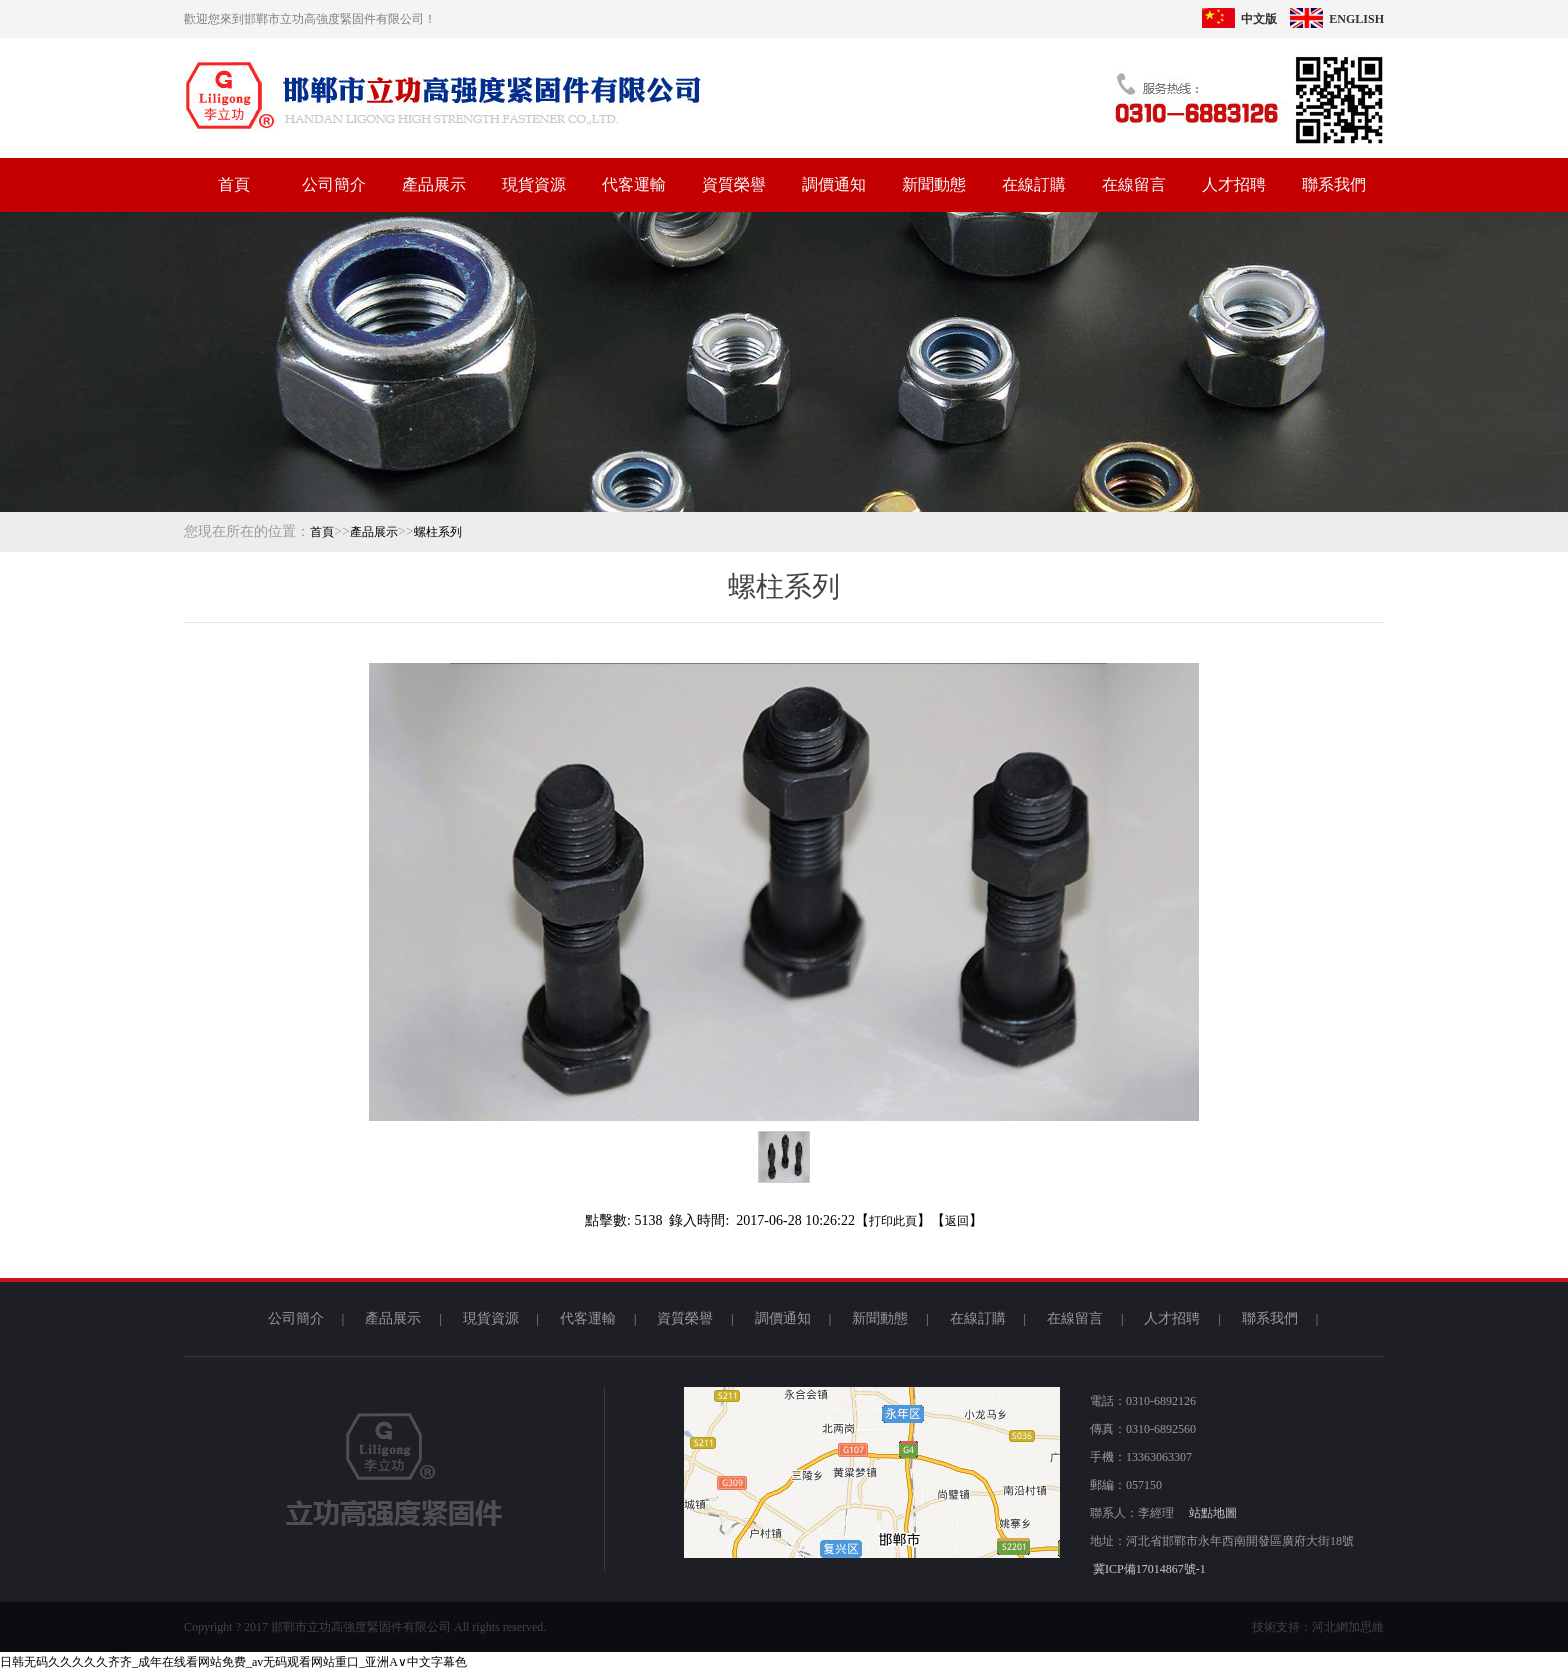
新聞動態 (934, 184)
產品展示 (434, 184)
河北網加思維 (1348, 1627)
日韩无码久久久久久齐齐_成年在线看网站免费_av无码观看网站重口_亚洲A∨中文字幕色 (233, 1662)
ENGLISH (1337, 19)
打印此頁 (893, 1221)
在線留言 (1134, 184)
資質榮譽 (734, 184)
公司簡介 (334, 184)
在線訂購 (1034, 184)
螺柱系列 (438, 532)
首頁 (234, 184)
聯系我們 (1334, 184)
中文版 (1239, 19)
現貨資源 (534, 184)
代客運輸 (634, 184)
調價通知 (834, 184)
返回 (957, 1221)
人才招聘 (1234, 184)
